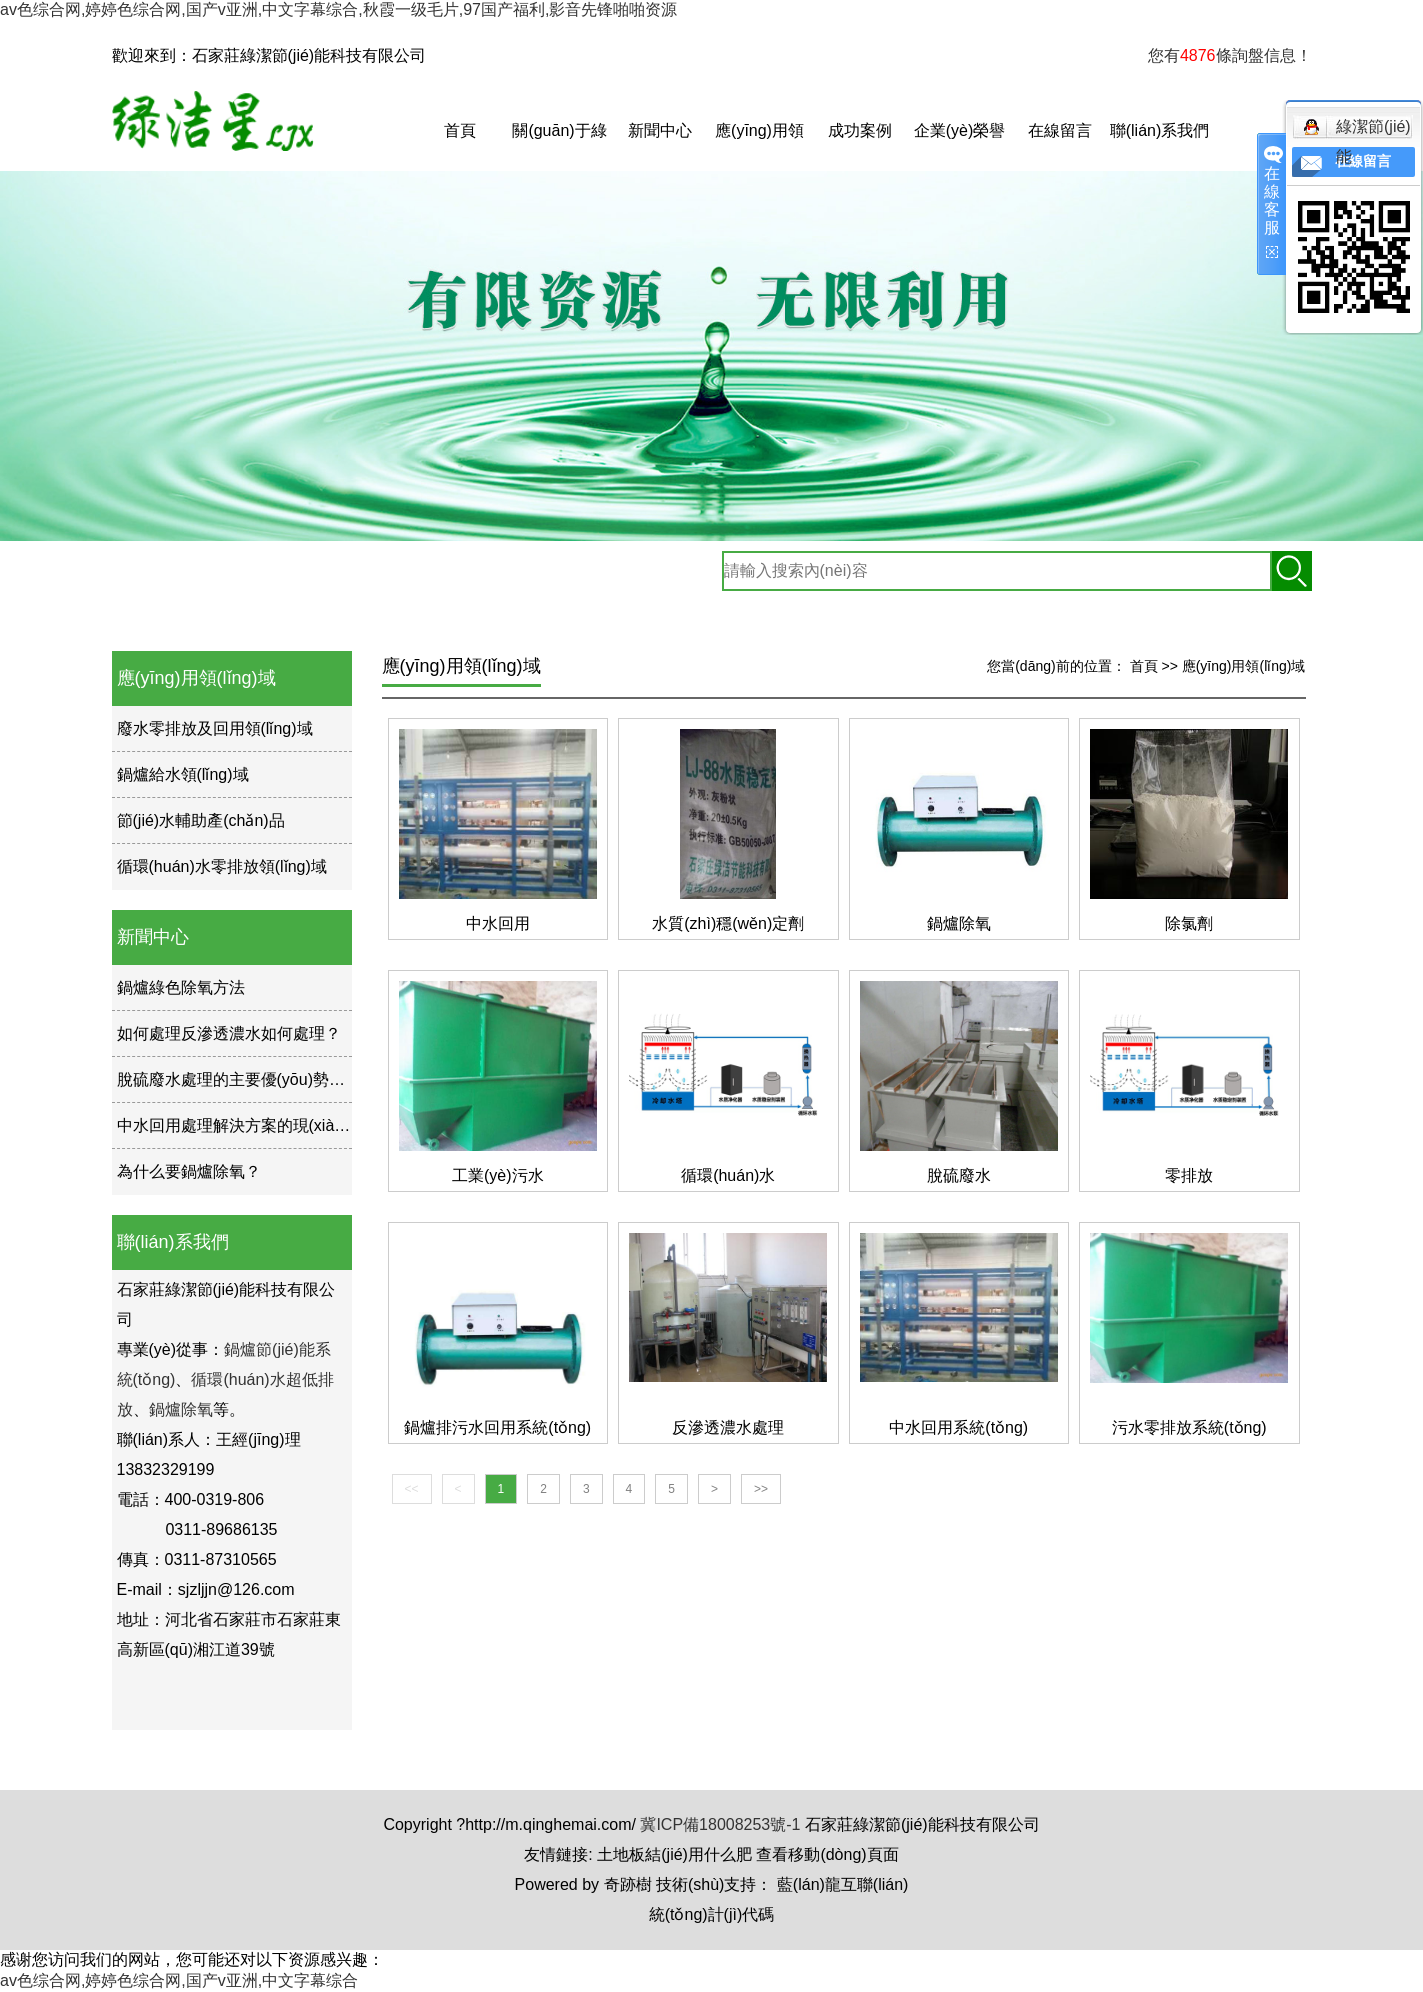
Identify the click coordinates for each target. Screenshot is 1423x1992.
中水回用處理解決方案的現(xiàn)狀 (241, 1125)
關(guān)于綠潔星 (559, 146)
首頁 (460, 130)
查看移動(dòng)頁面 (827, 1854)
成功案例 (860, 130)
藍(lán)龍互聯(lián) (843, 1884)
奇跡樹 (628, 1884)
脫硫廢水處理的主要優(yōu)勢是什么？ (255, 1079)
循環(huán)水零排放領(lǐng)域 (222, 866)
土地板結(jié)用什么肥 (674, 1854)
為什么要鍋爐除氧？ (189, 1171)
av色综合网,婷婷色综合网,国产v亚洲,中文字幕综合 (179, 1980)
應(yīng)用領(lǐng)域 (759, 146)
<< (412, 1489)
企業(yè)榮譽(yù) (960, 146)
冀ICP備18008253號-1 (720, 1824)
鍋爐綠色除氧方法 (181, 987)
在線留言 (1060, 130)
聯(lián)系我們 (1160, 130)
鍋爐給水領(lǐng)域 (183, 774)
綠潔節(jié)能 (1357, 130)
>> (761, 1489)
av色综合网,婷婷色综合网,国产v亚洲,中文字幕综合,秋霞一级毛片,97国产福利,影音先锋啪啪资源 (338, 9)
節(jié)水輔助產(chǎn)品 (201, 820)
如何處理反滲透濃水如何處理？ (229, 1033)
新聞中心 (660, 130)
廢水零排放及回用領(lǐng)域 (215, 728)
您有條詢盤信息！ (1230, 55)
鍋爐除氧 (181, 1409)
